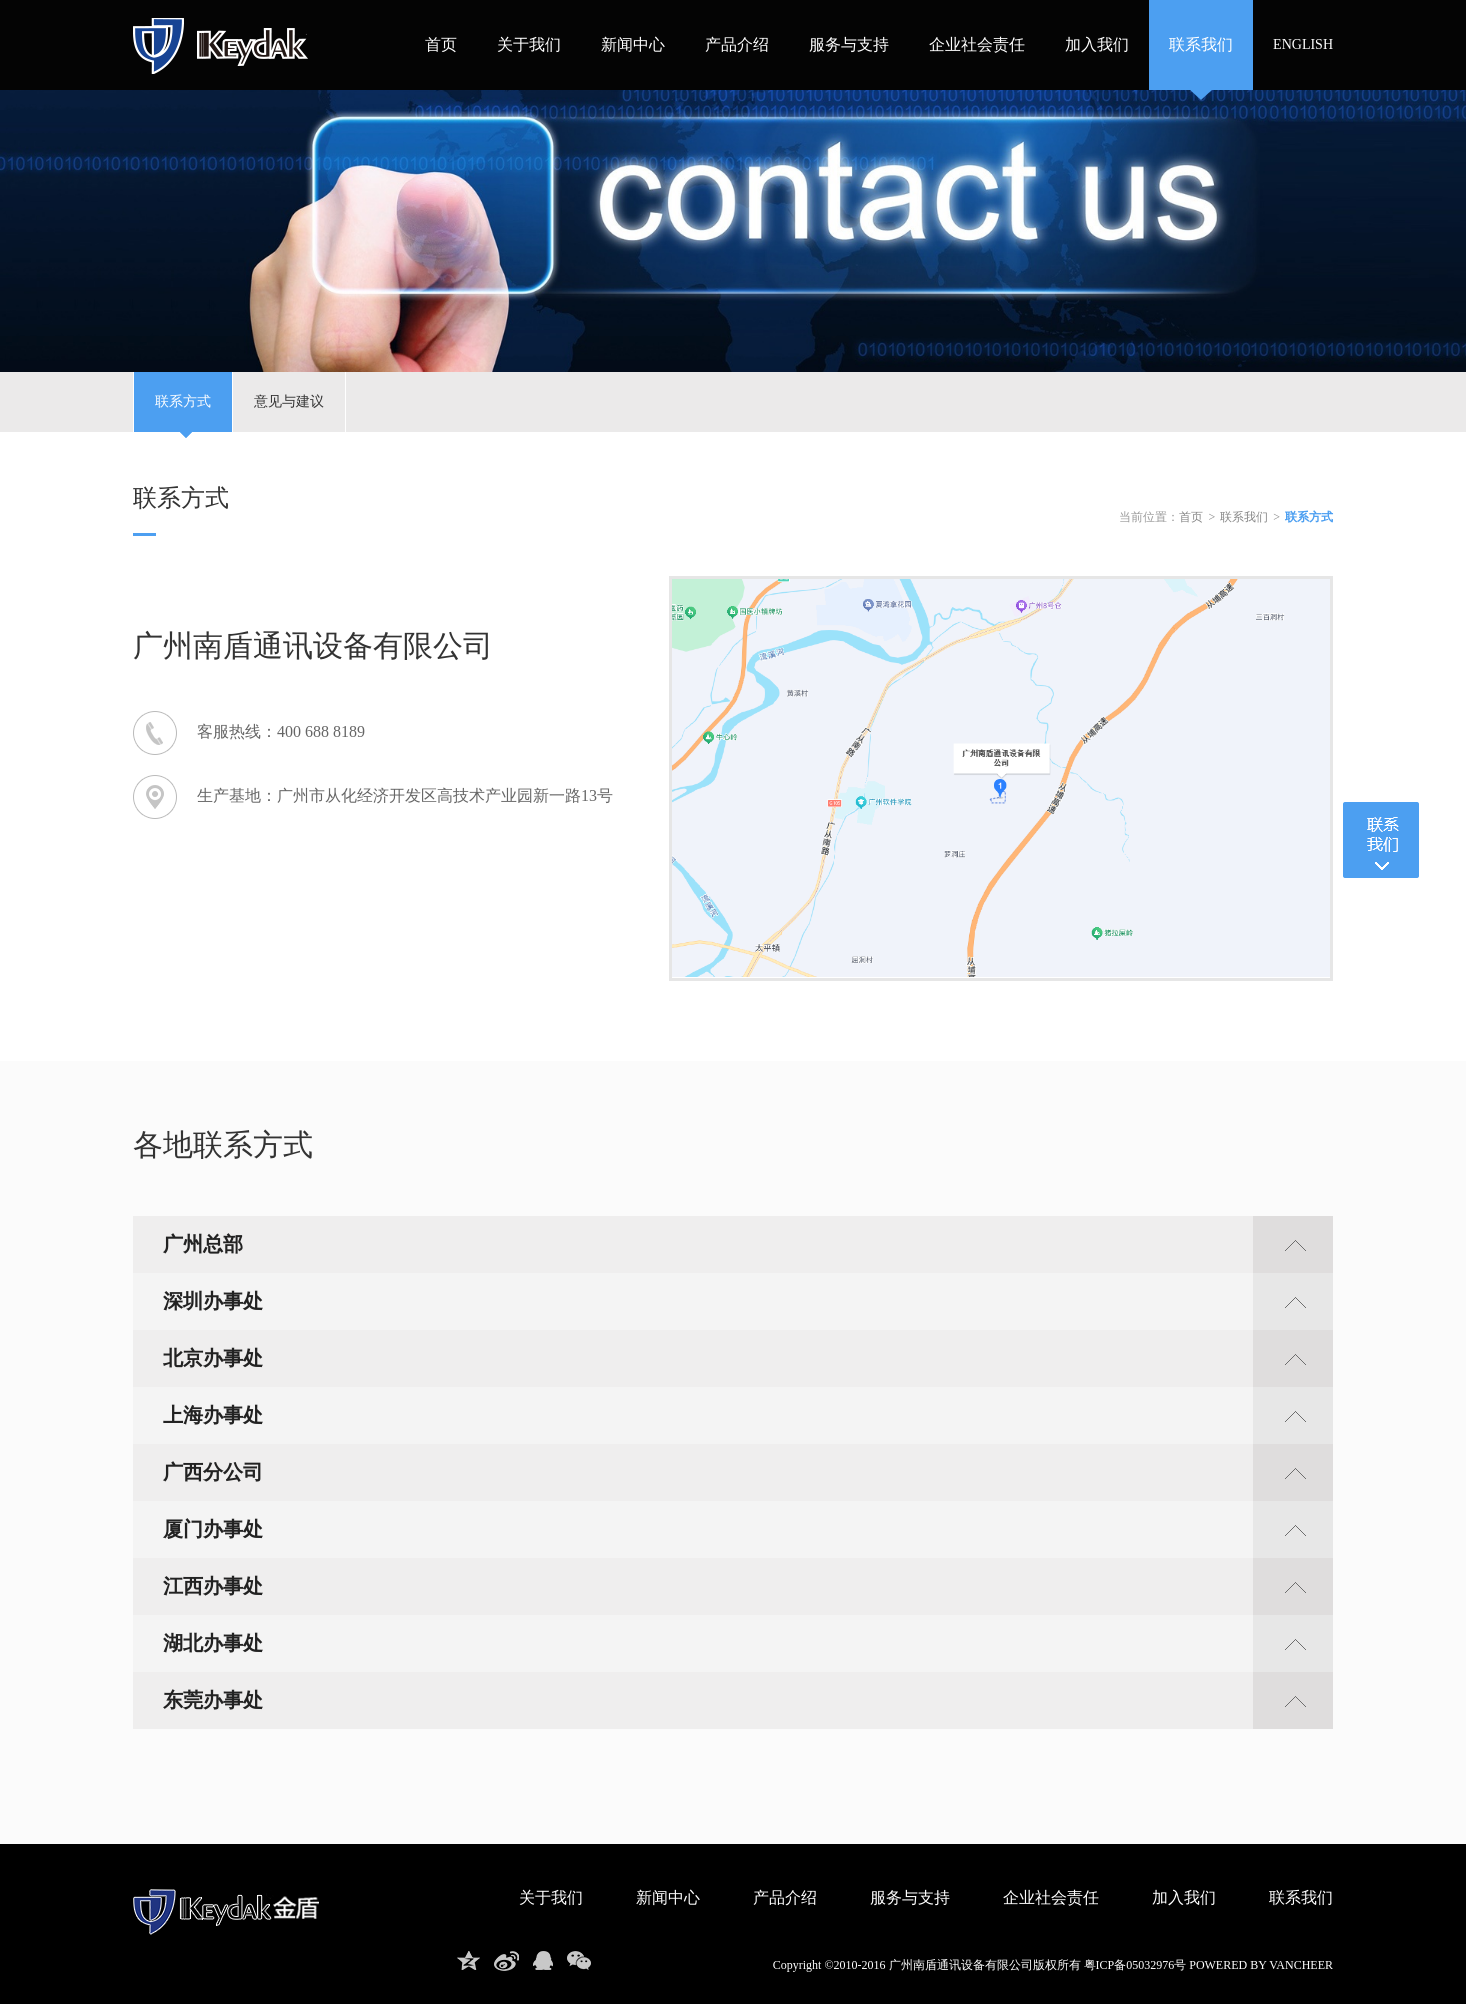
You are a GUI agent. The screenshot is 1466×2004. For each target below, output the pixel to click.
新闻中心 (633, 44)
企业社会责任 (977, 44)
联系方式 (183, 413)
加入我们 (1097, 44)
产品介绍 (737, 44)
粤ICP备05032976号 (1135, 1965)
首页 (441, 44)
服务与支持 (849, 44)
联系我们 (1201, 44)
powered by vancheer (1261, 1965)
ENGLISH (1303, 44)
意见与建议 (289, 401)
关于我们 (529, 44)
